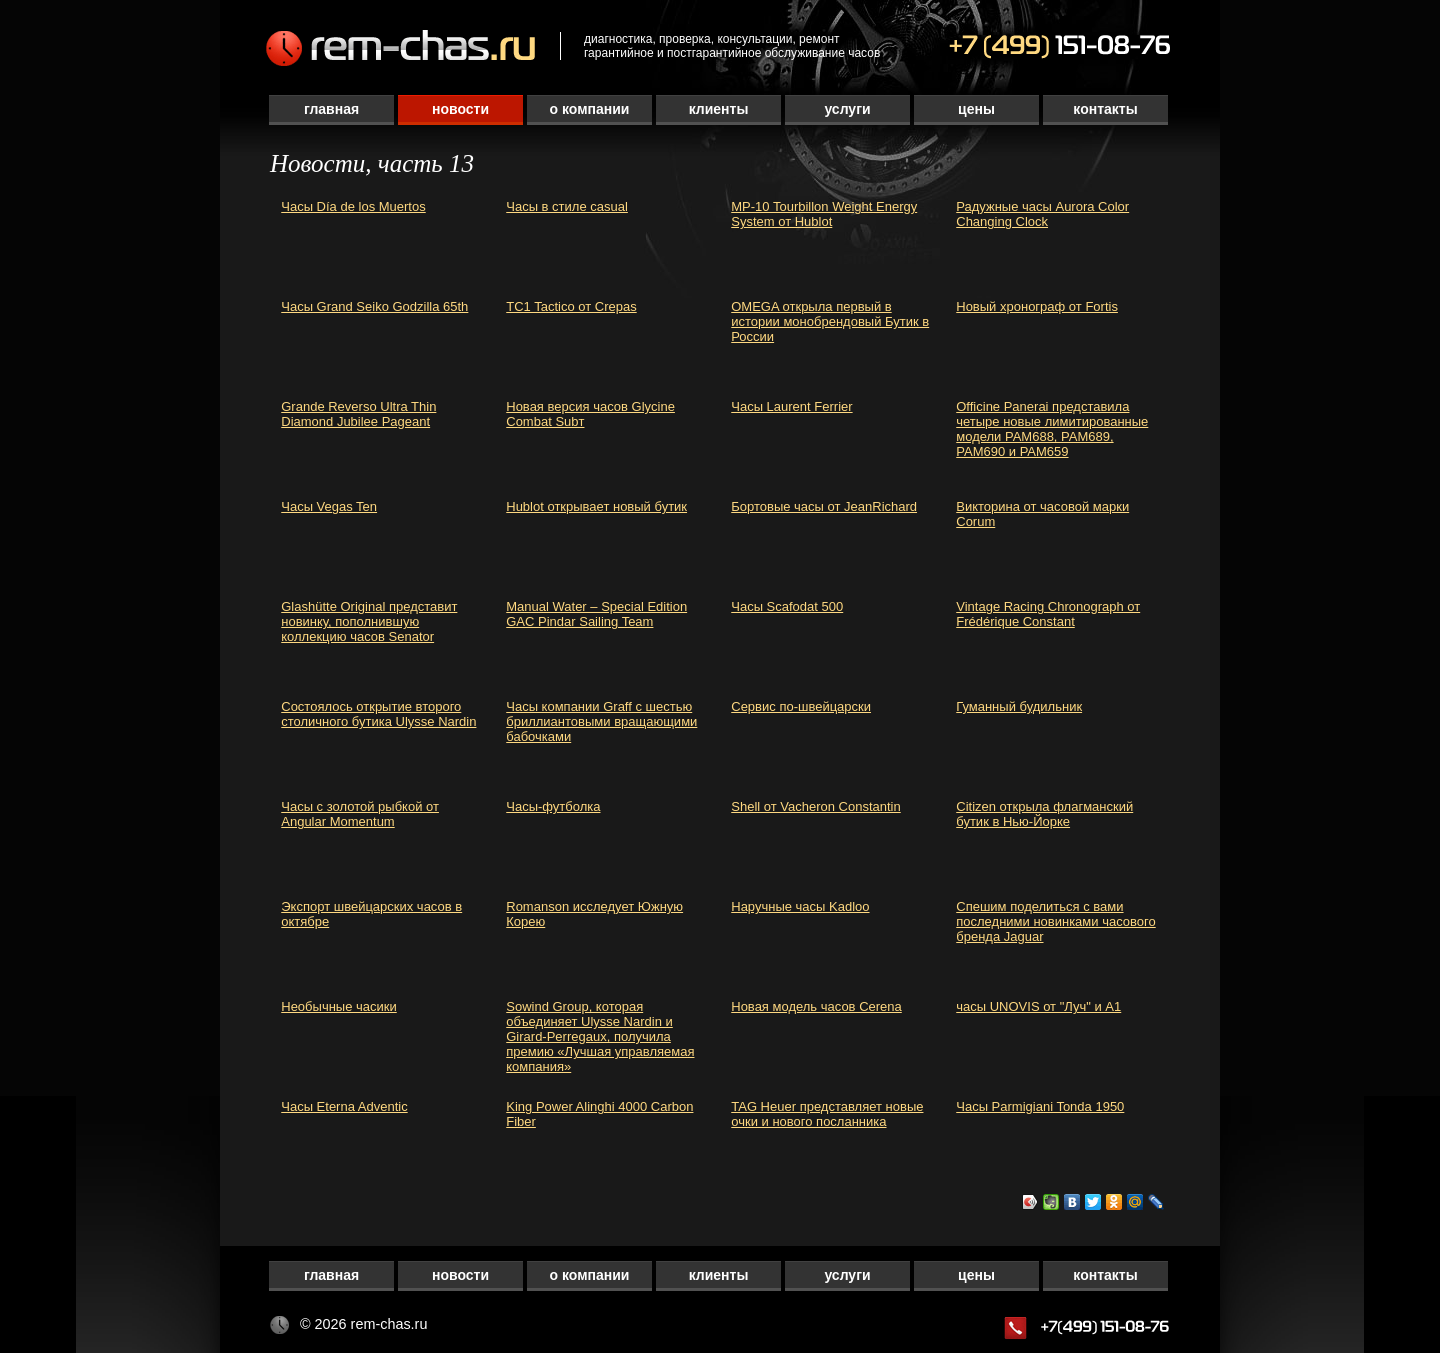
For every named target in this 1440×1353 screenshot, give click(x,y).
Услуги (847, 109)
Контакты (1105, 109)
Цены (976, 109)
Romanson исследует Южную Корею (594, 914)
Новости (460, 109)
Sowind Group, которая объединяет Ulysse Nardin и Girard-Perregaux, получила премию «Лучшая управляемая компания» (600, 1036)
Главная (331, 109)
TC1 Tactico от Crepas (571, 306)
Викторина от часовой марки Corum (1042, 514)
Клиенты (719, 109)
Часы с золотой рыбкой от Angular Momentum (360, 814)
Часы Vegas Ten (329, 506)
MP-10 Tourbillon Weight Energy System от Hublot (824, 214)
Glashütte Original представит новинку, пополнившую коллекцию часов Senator (369, 621)
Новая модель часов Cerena (816, 1006)
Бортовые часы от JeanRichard (824, 506)
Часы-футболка (553, 806)
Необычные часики (339, 1006)
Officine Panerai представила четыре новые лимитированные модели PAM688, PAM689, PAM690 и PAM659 (1052, 429)
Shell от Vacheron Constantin (815, 806)
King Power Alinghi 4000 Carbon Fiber (599, 1114)
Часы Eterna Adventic (344, 1106)
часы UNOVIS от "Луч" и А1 (1038, 1006)
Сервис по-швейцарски (801, 706)
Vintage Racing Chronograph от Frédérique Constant (1048, 614)
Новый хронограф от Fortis (1037, 306)
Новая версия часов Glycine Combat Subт (590, 414)
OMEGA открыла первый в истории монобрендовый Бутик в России (830, 321)
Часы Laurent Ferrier (791, 406)
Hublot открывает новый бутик (596, 506)
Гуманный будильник (1019, 706)
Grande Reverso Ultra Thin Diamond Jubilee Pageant (358, 414)
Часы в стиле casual (567, 206)
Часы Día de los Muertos (353, 206)
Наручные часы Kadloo (800, 906)
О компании (590, 109)
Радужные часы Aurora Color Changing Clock (1042, 214)
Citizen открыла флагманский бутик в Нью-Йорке (1044, 814)
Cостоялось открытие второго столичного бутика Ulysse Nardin (378, 714)
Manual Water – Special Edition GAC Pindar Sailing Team (596, 614)
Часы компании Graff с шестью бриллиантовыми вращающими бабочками (601, 721)
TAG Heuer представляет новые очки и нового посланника (827, 1114)
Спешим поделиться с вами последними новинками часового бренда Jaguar (1055, 921)
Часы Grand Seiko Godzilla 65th (374, 306)
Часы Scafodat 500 (787, 606)
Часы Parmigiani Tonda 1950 (1040, 1106)
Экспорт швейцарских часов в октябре (371, 914)
